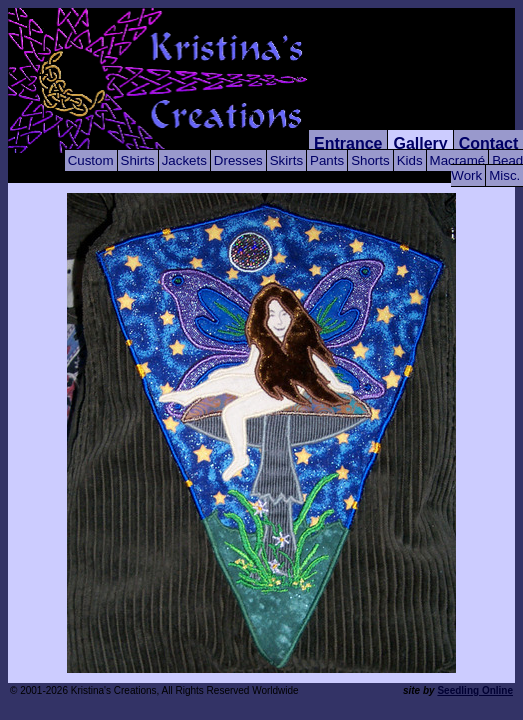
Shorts (370, 160)
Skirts (286, 160)
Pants (327, 160)
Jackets (184, 160)
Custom (91, 160)
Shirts (138, 160)
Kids (410, 160)
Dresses (238, 160)
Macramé (458, 160)
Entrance (348, 143)
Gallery (420, 143)
